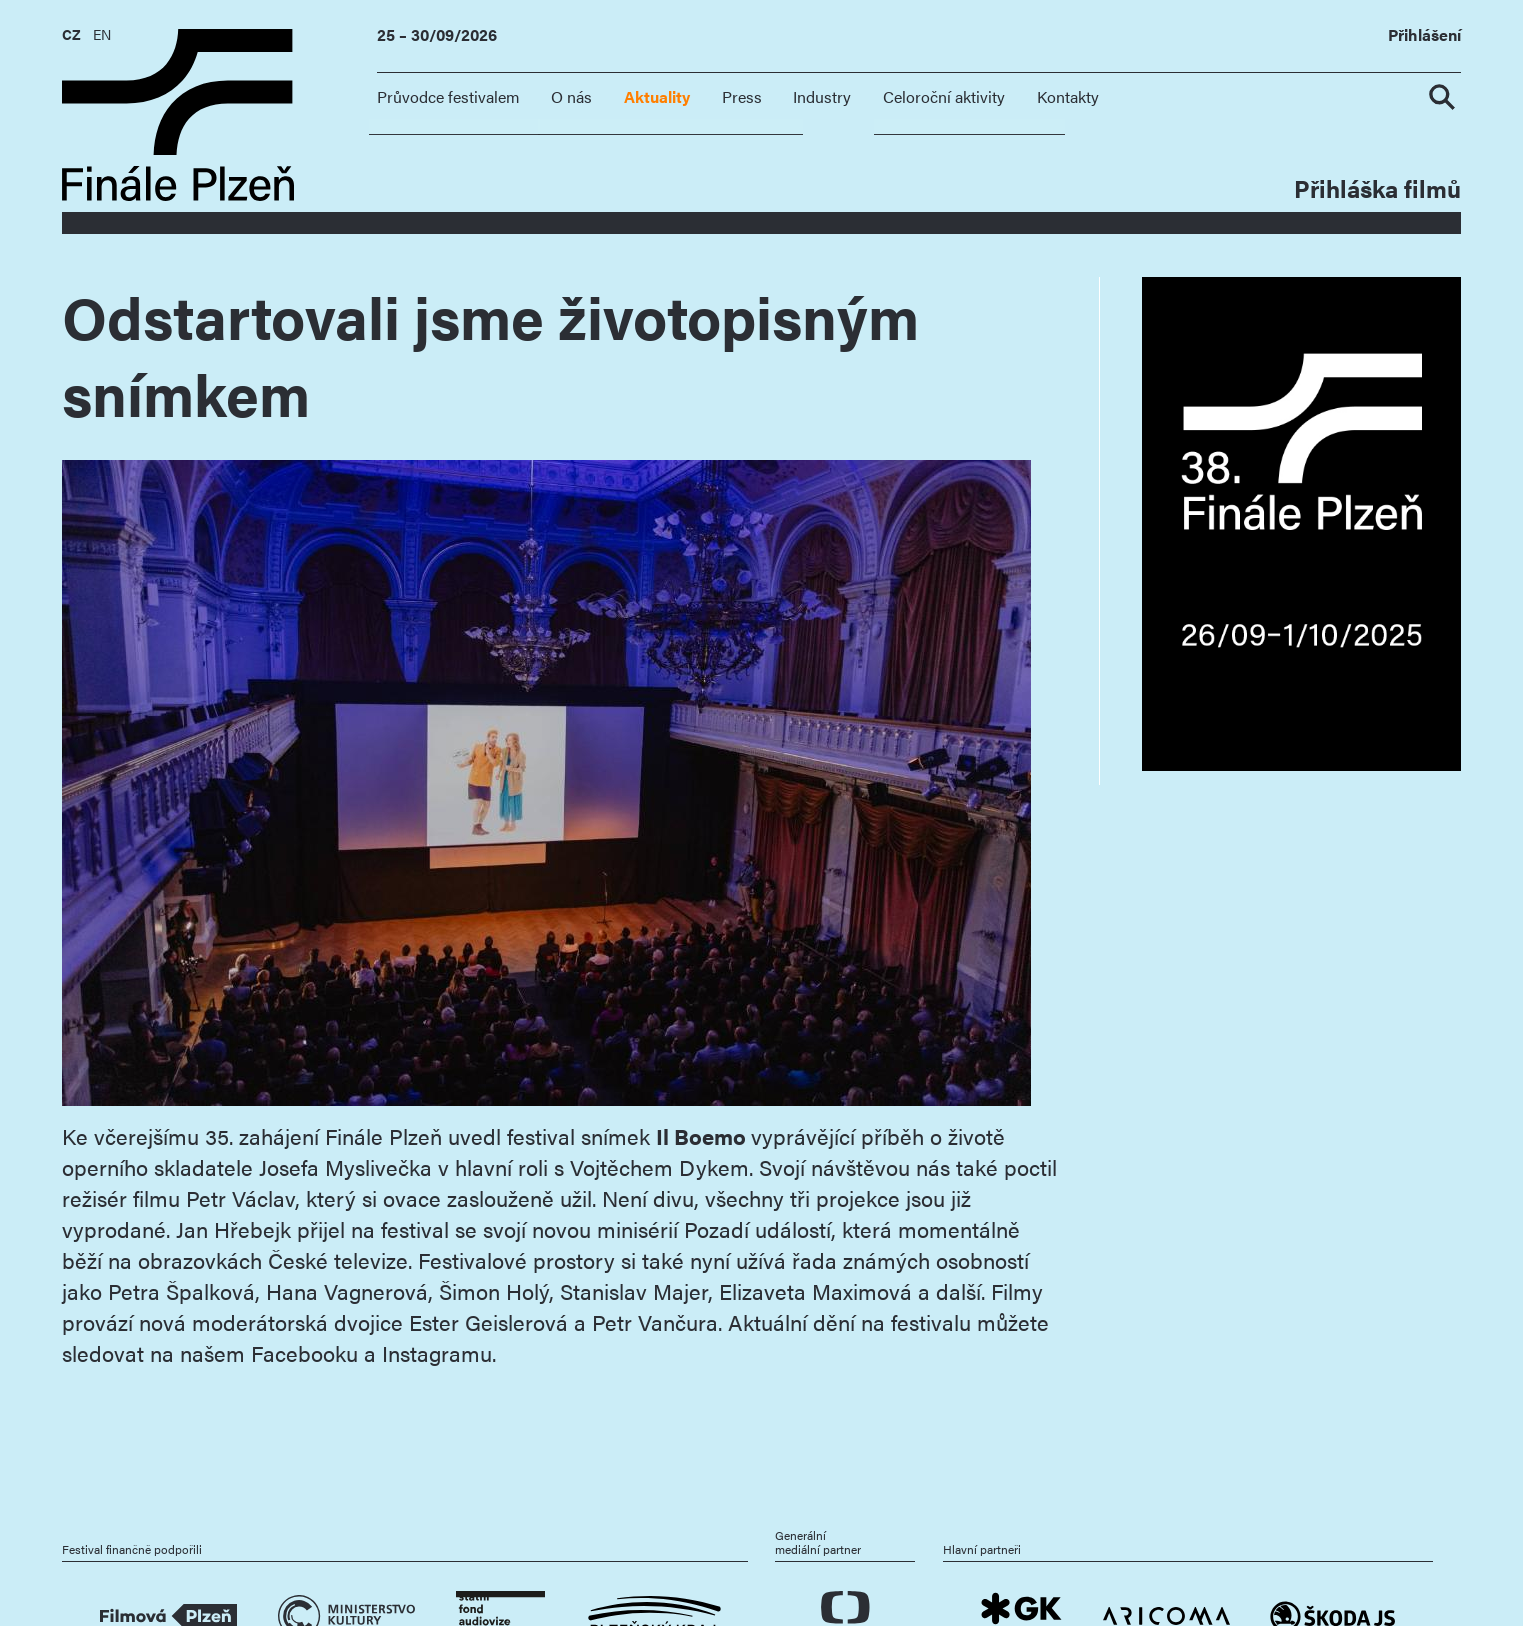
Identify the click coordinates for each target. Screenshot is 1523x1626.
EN (102, 34)
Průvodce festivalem (448, 96)
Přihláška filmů (1377, 187)
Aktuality (657, 96)
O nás (571, 96)
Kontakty (1068, 96)
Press (742, 96)
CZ (71, 34)
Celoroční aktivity (944, 96)
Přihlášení (1424, 35)
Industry (822, 96)
